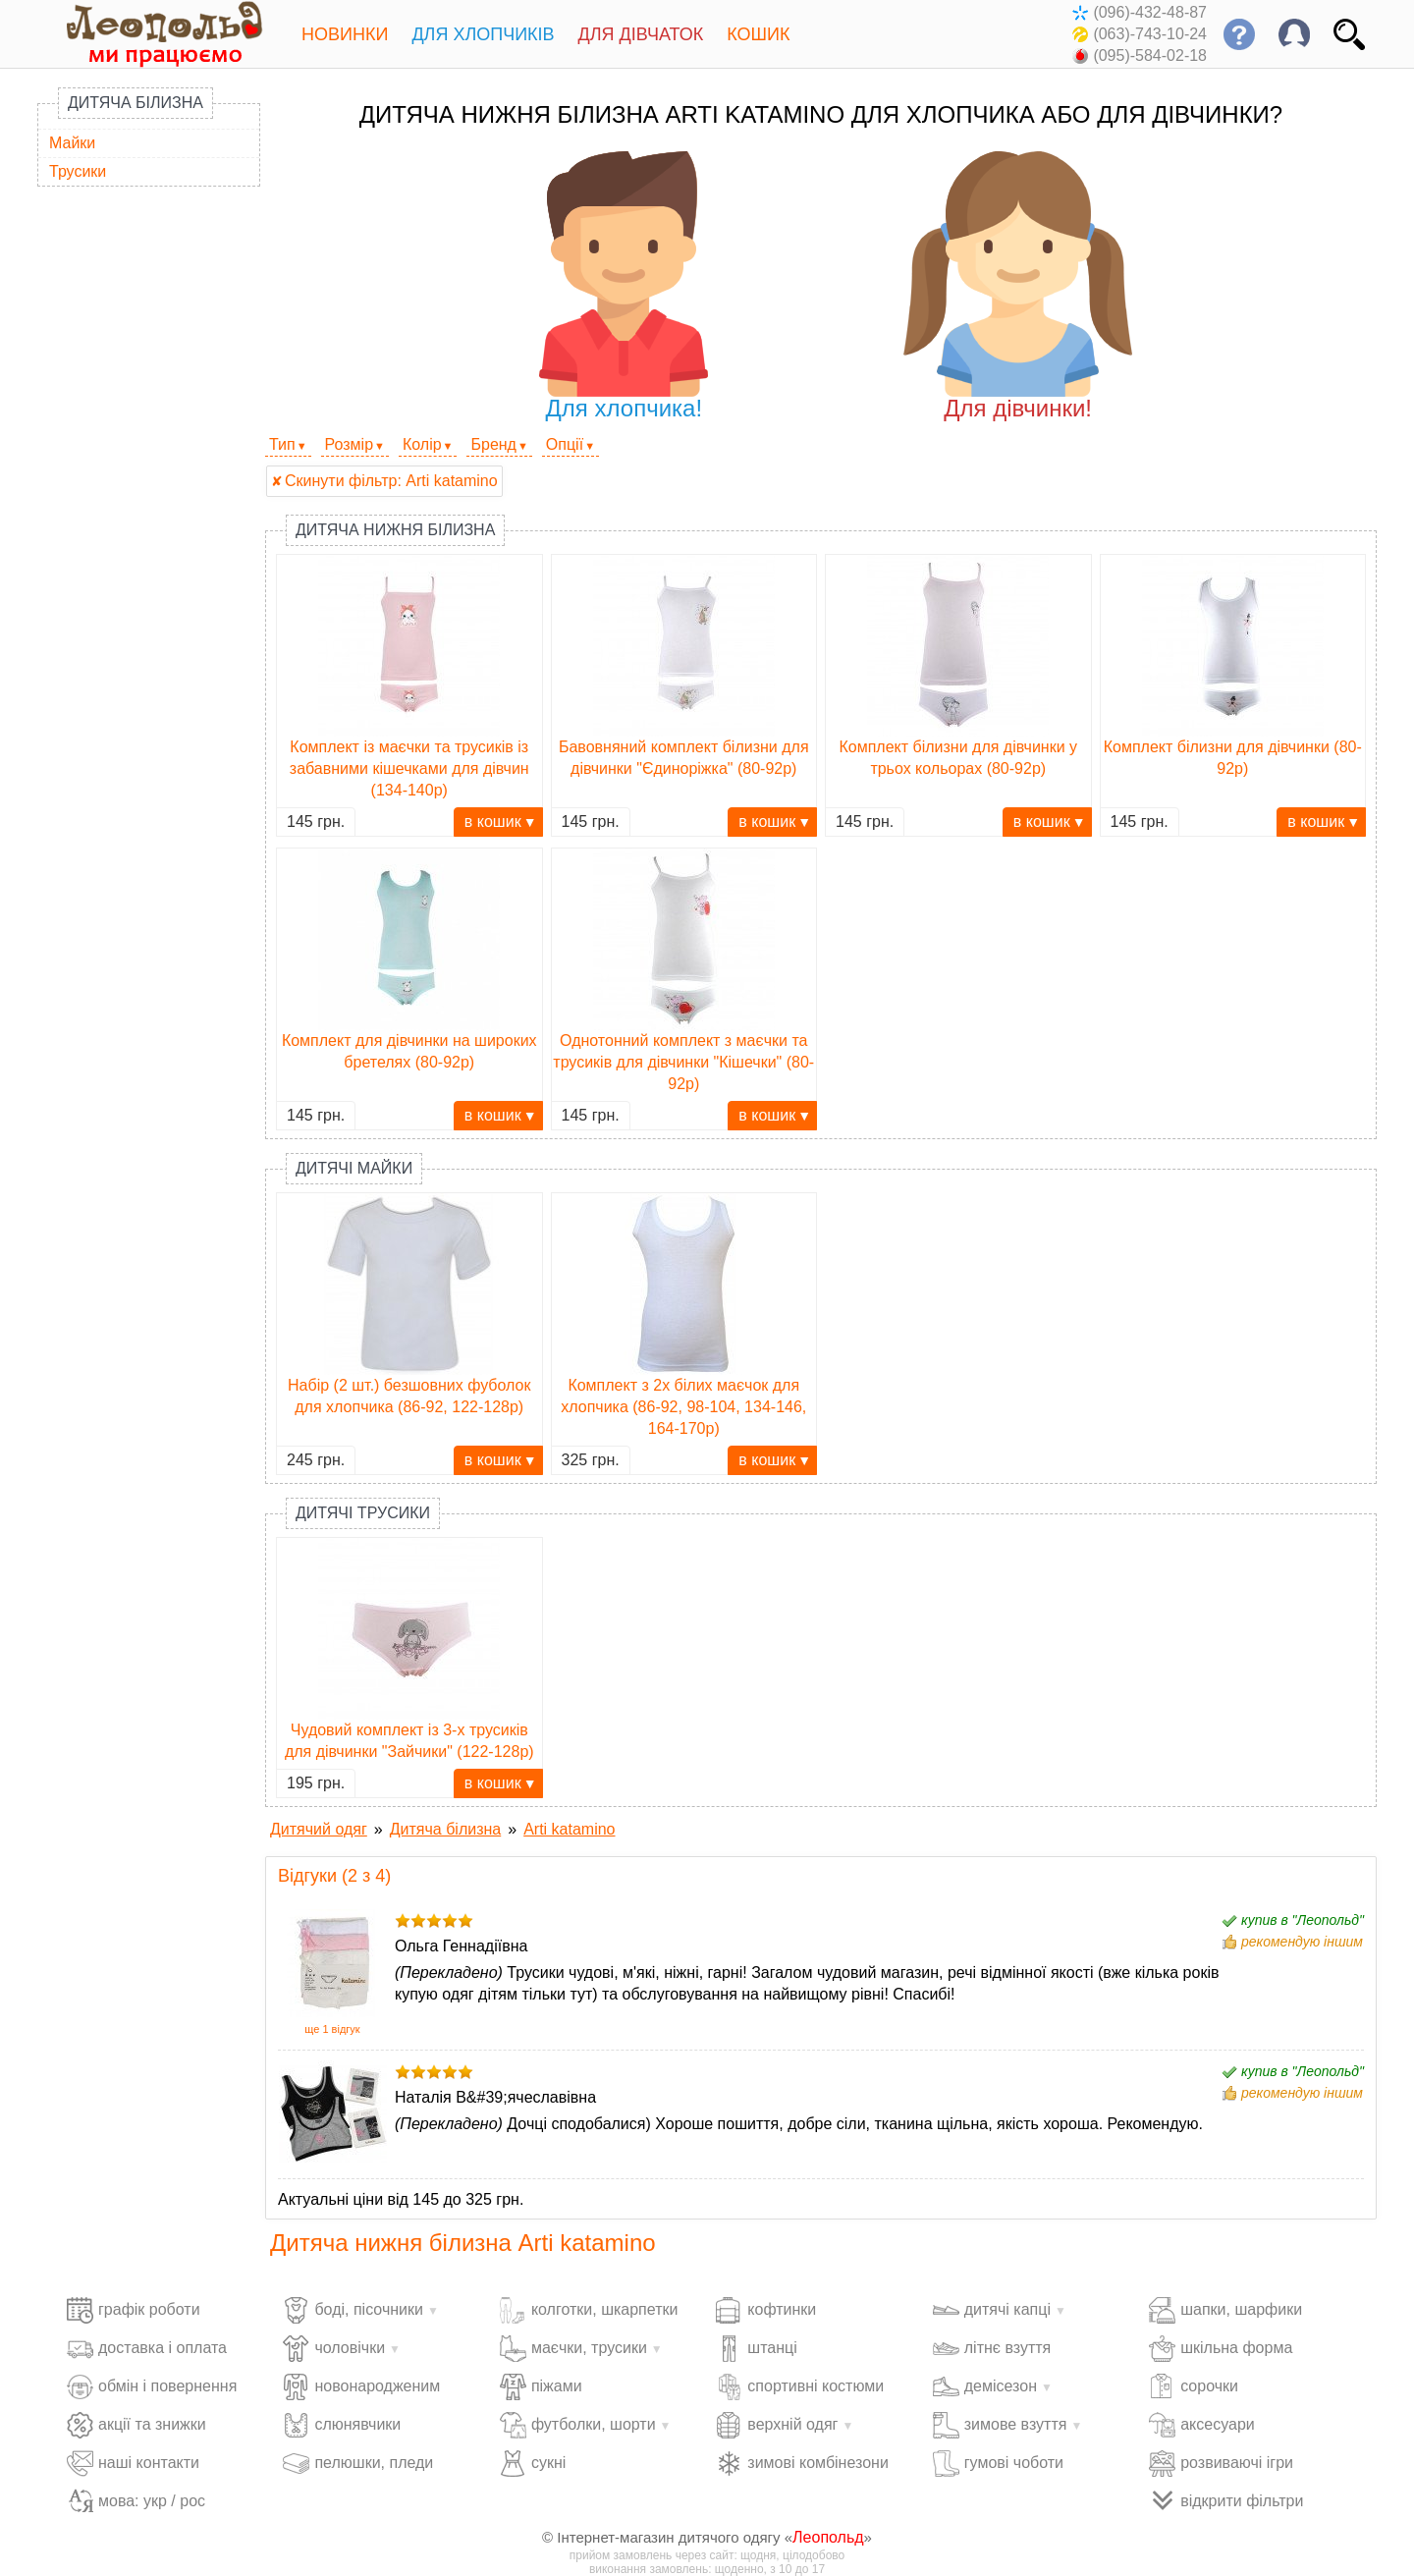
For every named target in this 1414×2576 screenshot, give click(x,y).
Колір (422, 444)
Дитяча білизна (135, 102)
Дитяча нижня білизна (395, 529)
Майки (72, 143)
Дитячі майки (354, 1168)
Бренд (493, 444)
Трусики (77, 171)
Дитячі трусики (363, 1513)
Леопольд (828, 2537)
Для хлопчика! (624, 286)
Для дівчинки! (1017, 286)
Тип (282, 444)
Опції (564, 444)
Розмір (349, 444)
